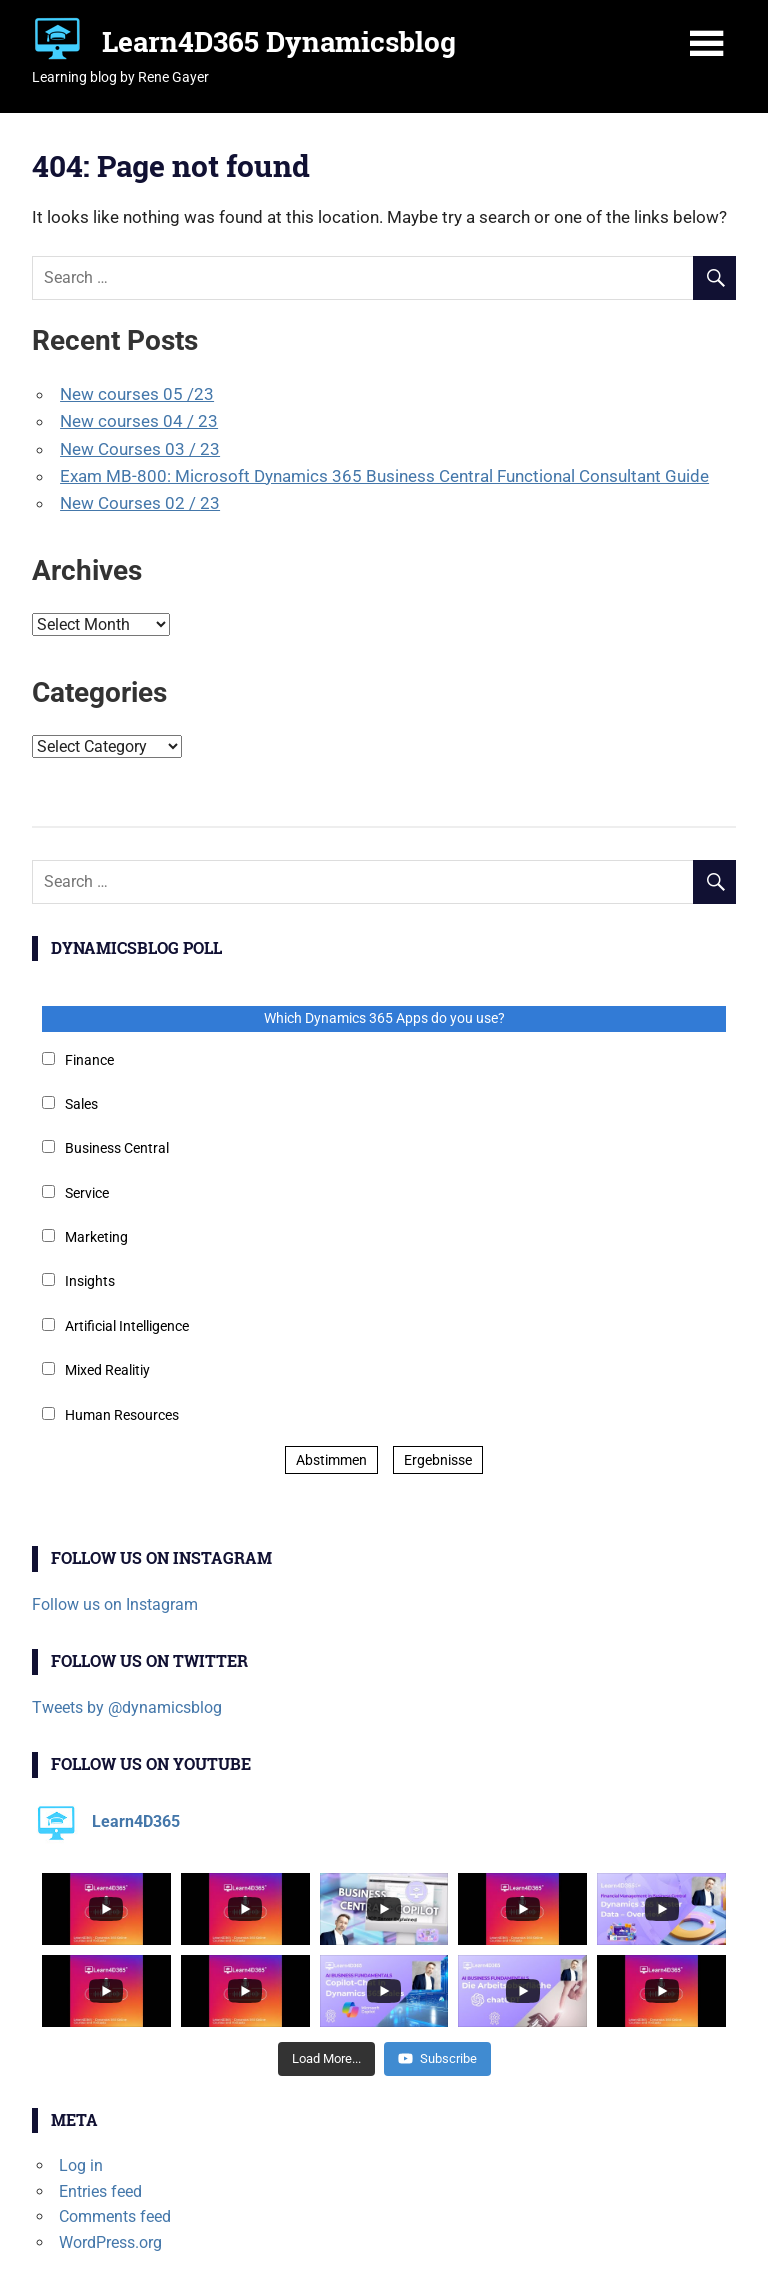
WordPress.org (110, 2242)
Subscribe (437, 2058)
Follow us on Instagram (115, 1604)
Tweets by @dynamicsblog (127, 1707)
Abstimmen (331, 1460)
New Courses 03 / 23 (140, 449)
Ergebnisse (438, 1460)
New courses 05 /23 (137, 394)
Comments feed (115, 2216)
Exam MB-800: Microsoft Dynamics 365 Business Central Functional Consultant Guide (384, 476)
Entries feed (100, 2191)
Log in (81, 2165)
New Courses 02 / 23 (140, 503)
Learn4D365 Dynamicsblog (279, 41)
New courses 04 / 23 (139, 421)
